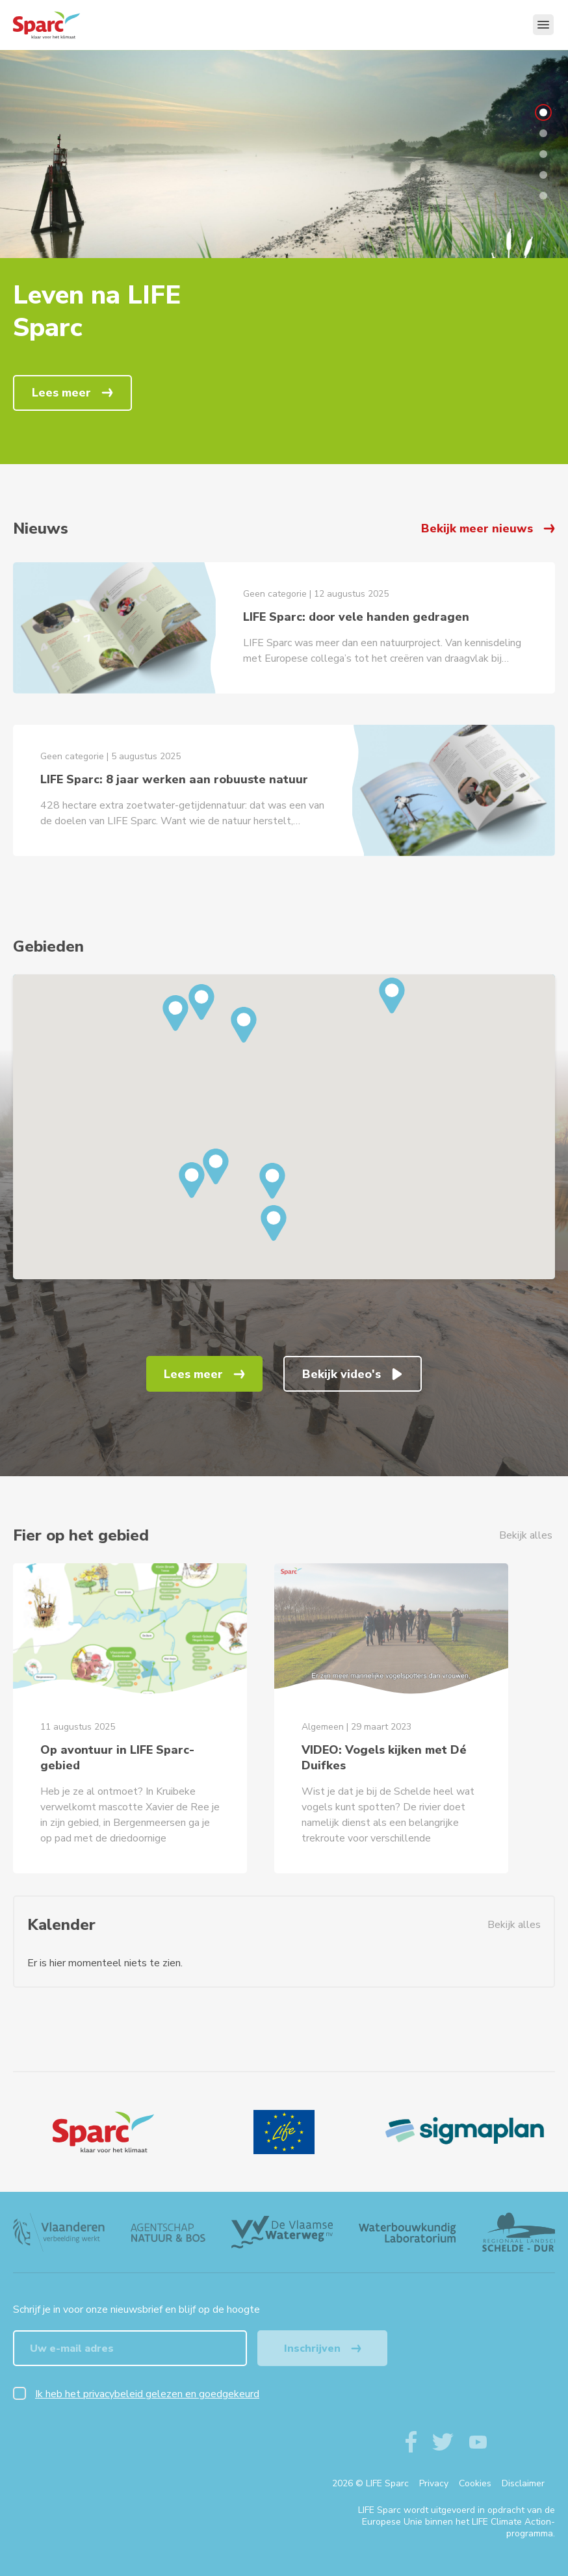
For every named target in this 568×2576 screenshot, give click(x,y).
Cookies (475, 2483)
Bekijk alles (525, 1535)
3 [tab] (543, 154)
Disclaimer (523, 2483)
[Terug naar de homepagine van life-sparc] (69, 25)
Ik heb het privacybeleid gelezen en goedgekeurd (147, 2394)
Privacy (433, 2483)
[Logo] (103, 2132)
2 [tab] (543, 133)
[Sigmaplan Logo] (464, 2132)
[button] (243, 1025)
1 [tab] (543, 112)
